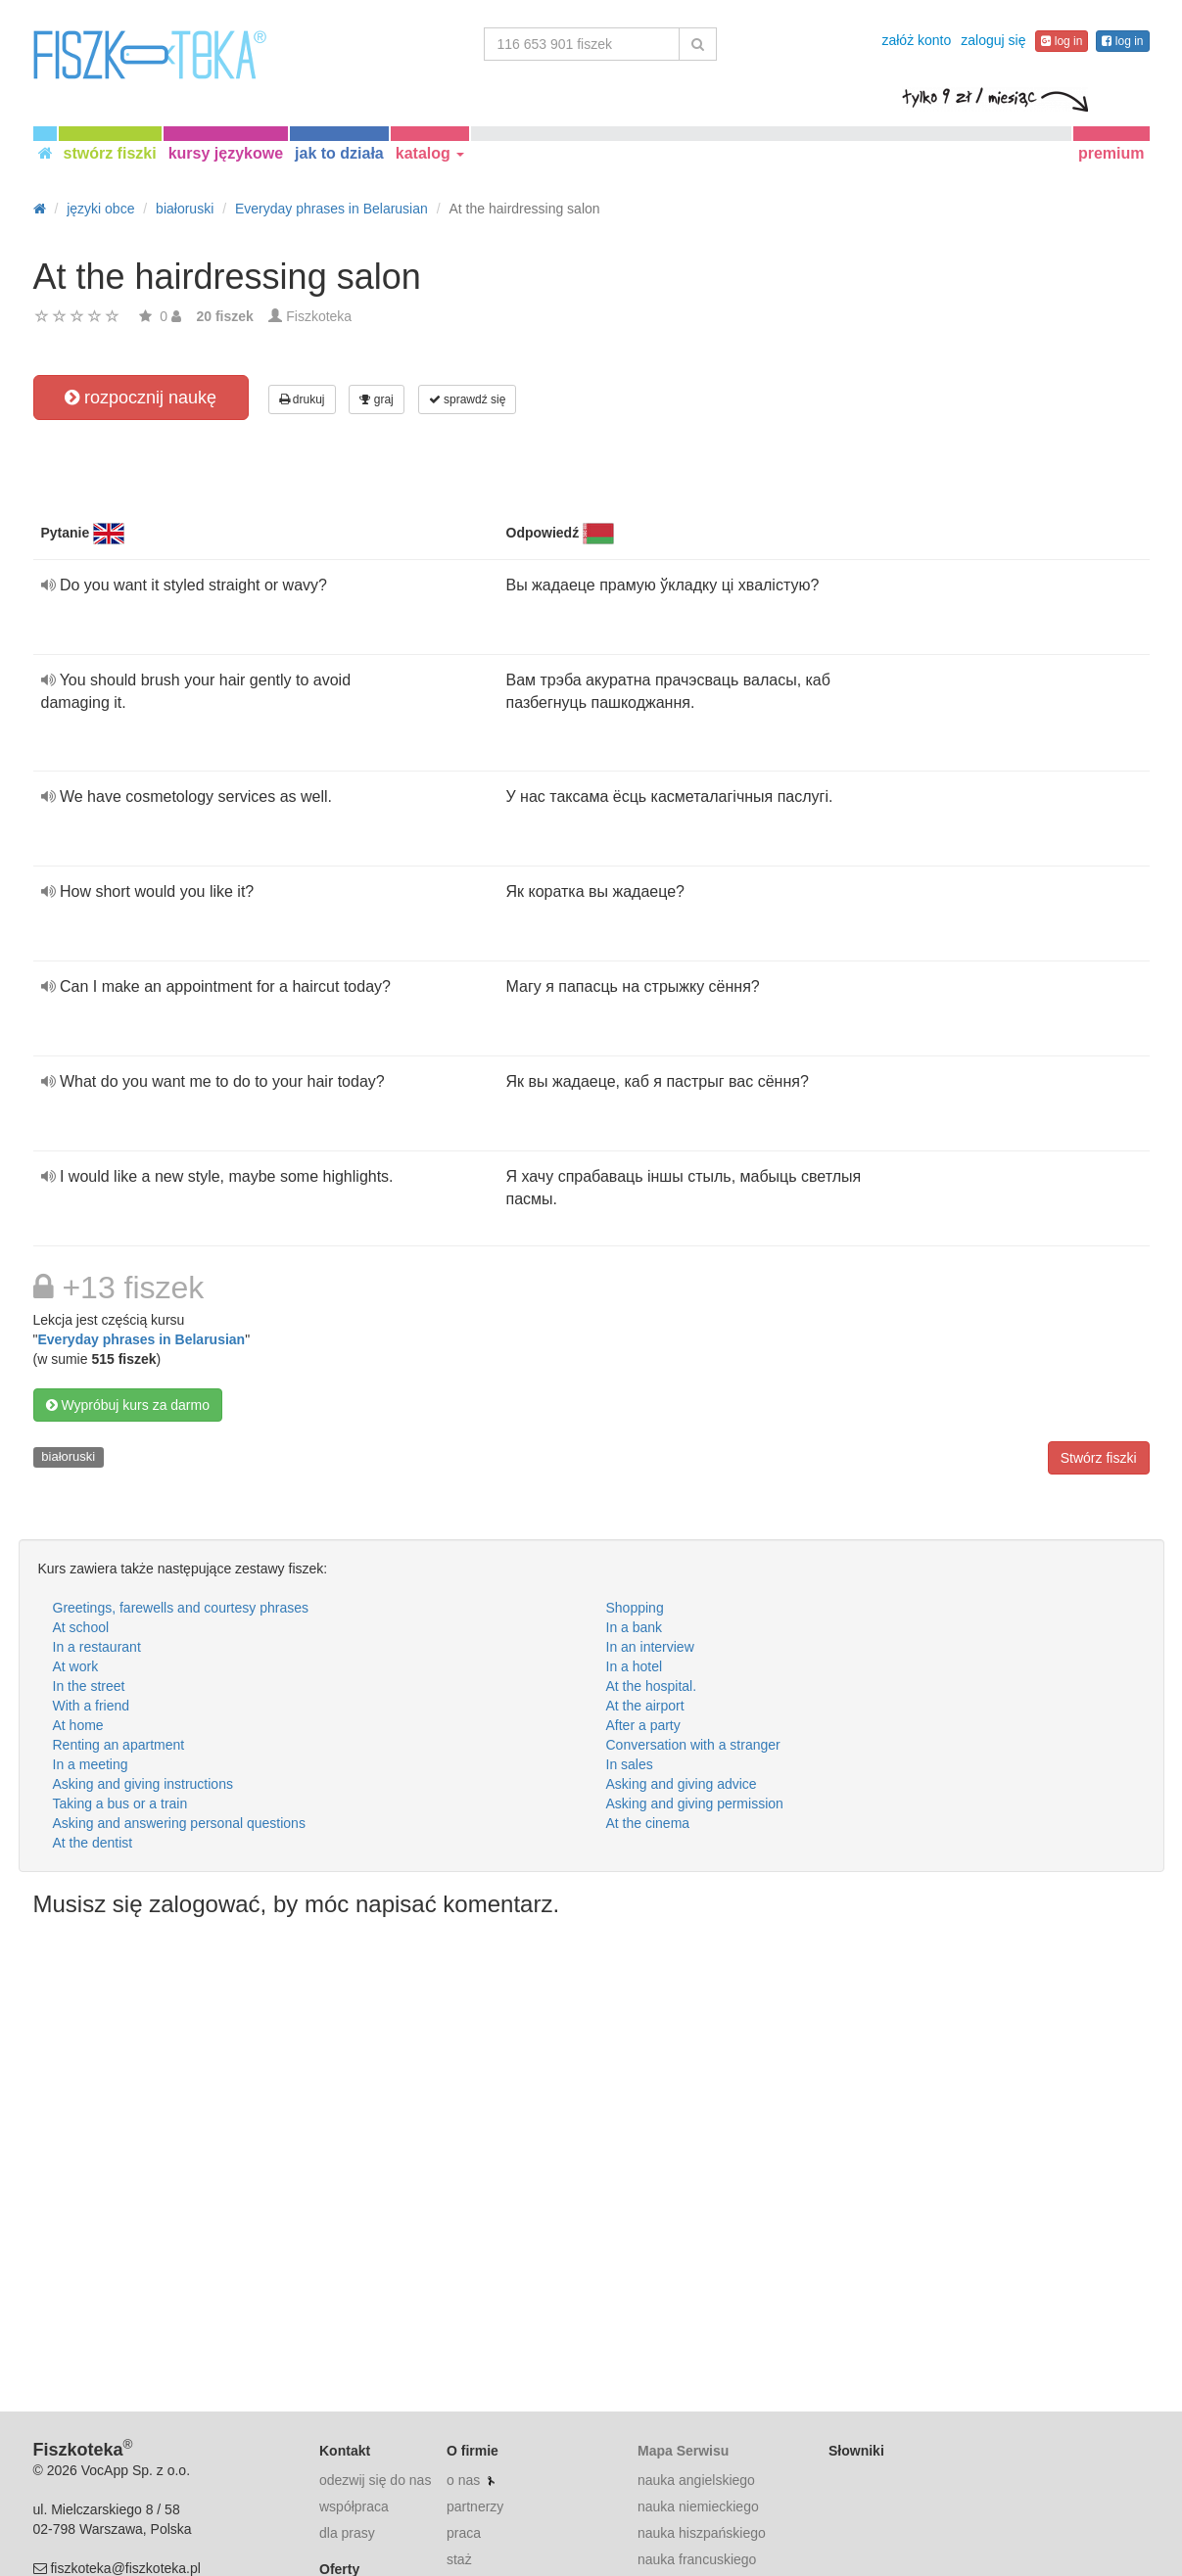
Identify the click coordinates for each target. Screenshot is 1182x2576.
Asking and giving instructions (143, 1784)
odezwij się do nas (375, 2480)
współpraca (354, 2506)
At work (76, 1666)
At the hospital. (651, 1686)
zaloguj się (993, 40)
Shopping (635, 1608)
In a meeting (90, 1764)
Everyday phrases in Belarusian (141, 1339)
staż (459, 2559)
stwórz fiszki (110, 153)
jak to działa (339, 153)
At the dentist (93, 1842)
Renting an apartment (119, 1745)
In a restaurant (97, 1647)
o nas (463, 2480)
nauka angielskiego (696, 2480)
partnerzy (475, 2506)
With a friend (91, 1705)
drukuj (302, 399)
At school (81, 1627)
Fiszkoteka (319, 316)
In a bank (634, 1627)
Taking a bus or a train (120, 1803)
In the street (89, 1686)
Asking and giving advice (681, 1784)
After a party (643, 1725)
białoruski (68, 1456)
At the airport (645, 1705)
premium (1111, 153)
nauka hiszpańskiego (702, 2533)
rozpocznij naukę (140, 397)
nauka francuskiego (697, 2559)
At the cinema (648, 1823)
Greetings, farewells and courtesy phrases (180, 1608)
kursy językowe (225, 153)
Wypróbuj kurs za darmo (128, 1405)
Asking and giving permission (694, 1803)
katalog (430, 153)
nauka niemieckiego (698, 2506)
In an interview (650, 1647)
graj (376, 399)
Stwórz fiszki (1099, 1458)
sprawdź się (467, 399)
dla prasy (347, 2533)
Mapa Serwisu (683, 2451)
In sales (629, 1764)
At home (78, 1725)
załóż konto (916, 40)
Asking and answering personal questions (179, 1823)
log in (1061, 41)
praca (464, 2533)
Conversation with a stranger (693, 1745)
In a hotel (634, 1666)
